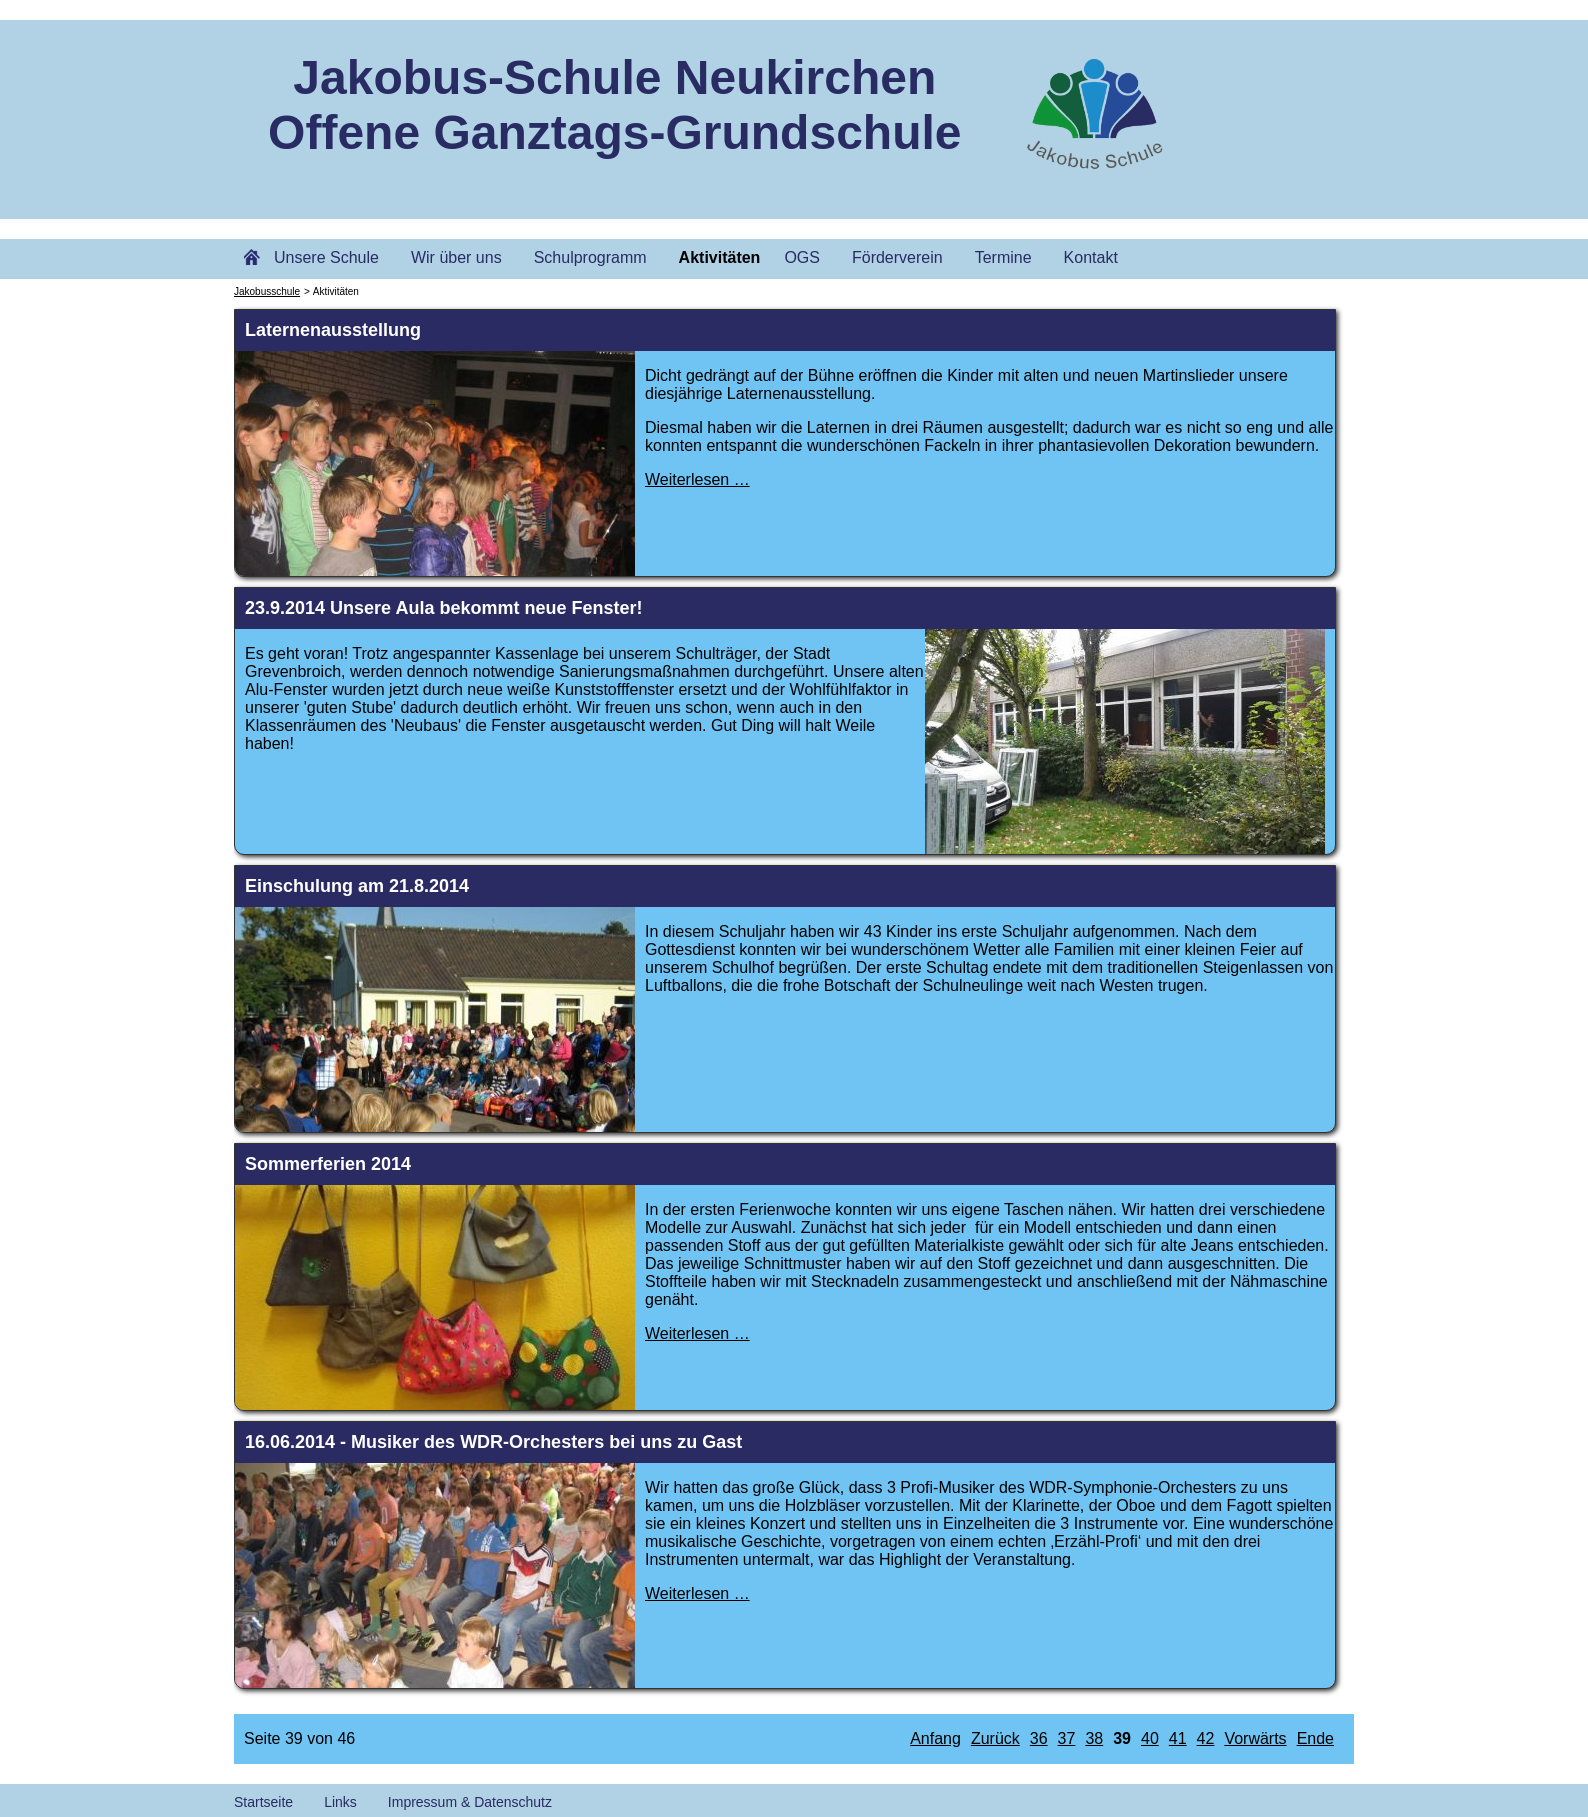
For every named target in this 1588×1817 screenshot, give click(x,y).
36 (1039, 1738)
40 (1150, 1738)
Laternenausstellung (333, 330)
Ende (1315, 1738)
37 (1067, 1738)
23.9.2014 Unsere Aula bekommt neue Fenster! (444, 608)
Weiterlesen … (697, 479)
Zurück (995, 1738)
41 (1178, 1738)
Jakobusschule (267, 291)
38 (1094, 1738)
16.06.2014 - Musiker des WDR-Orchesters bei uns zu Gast (493, 1442)
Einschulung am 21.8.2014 (357, 886)
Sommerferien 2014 (328, 1164)
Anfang (935, 1738)
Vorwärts (1255, 1738)
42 (1206, 1738)
